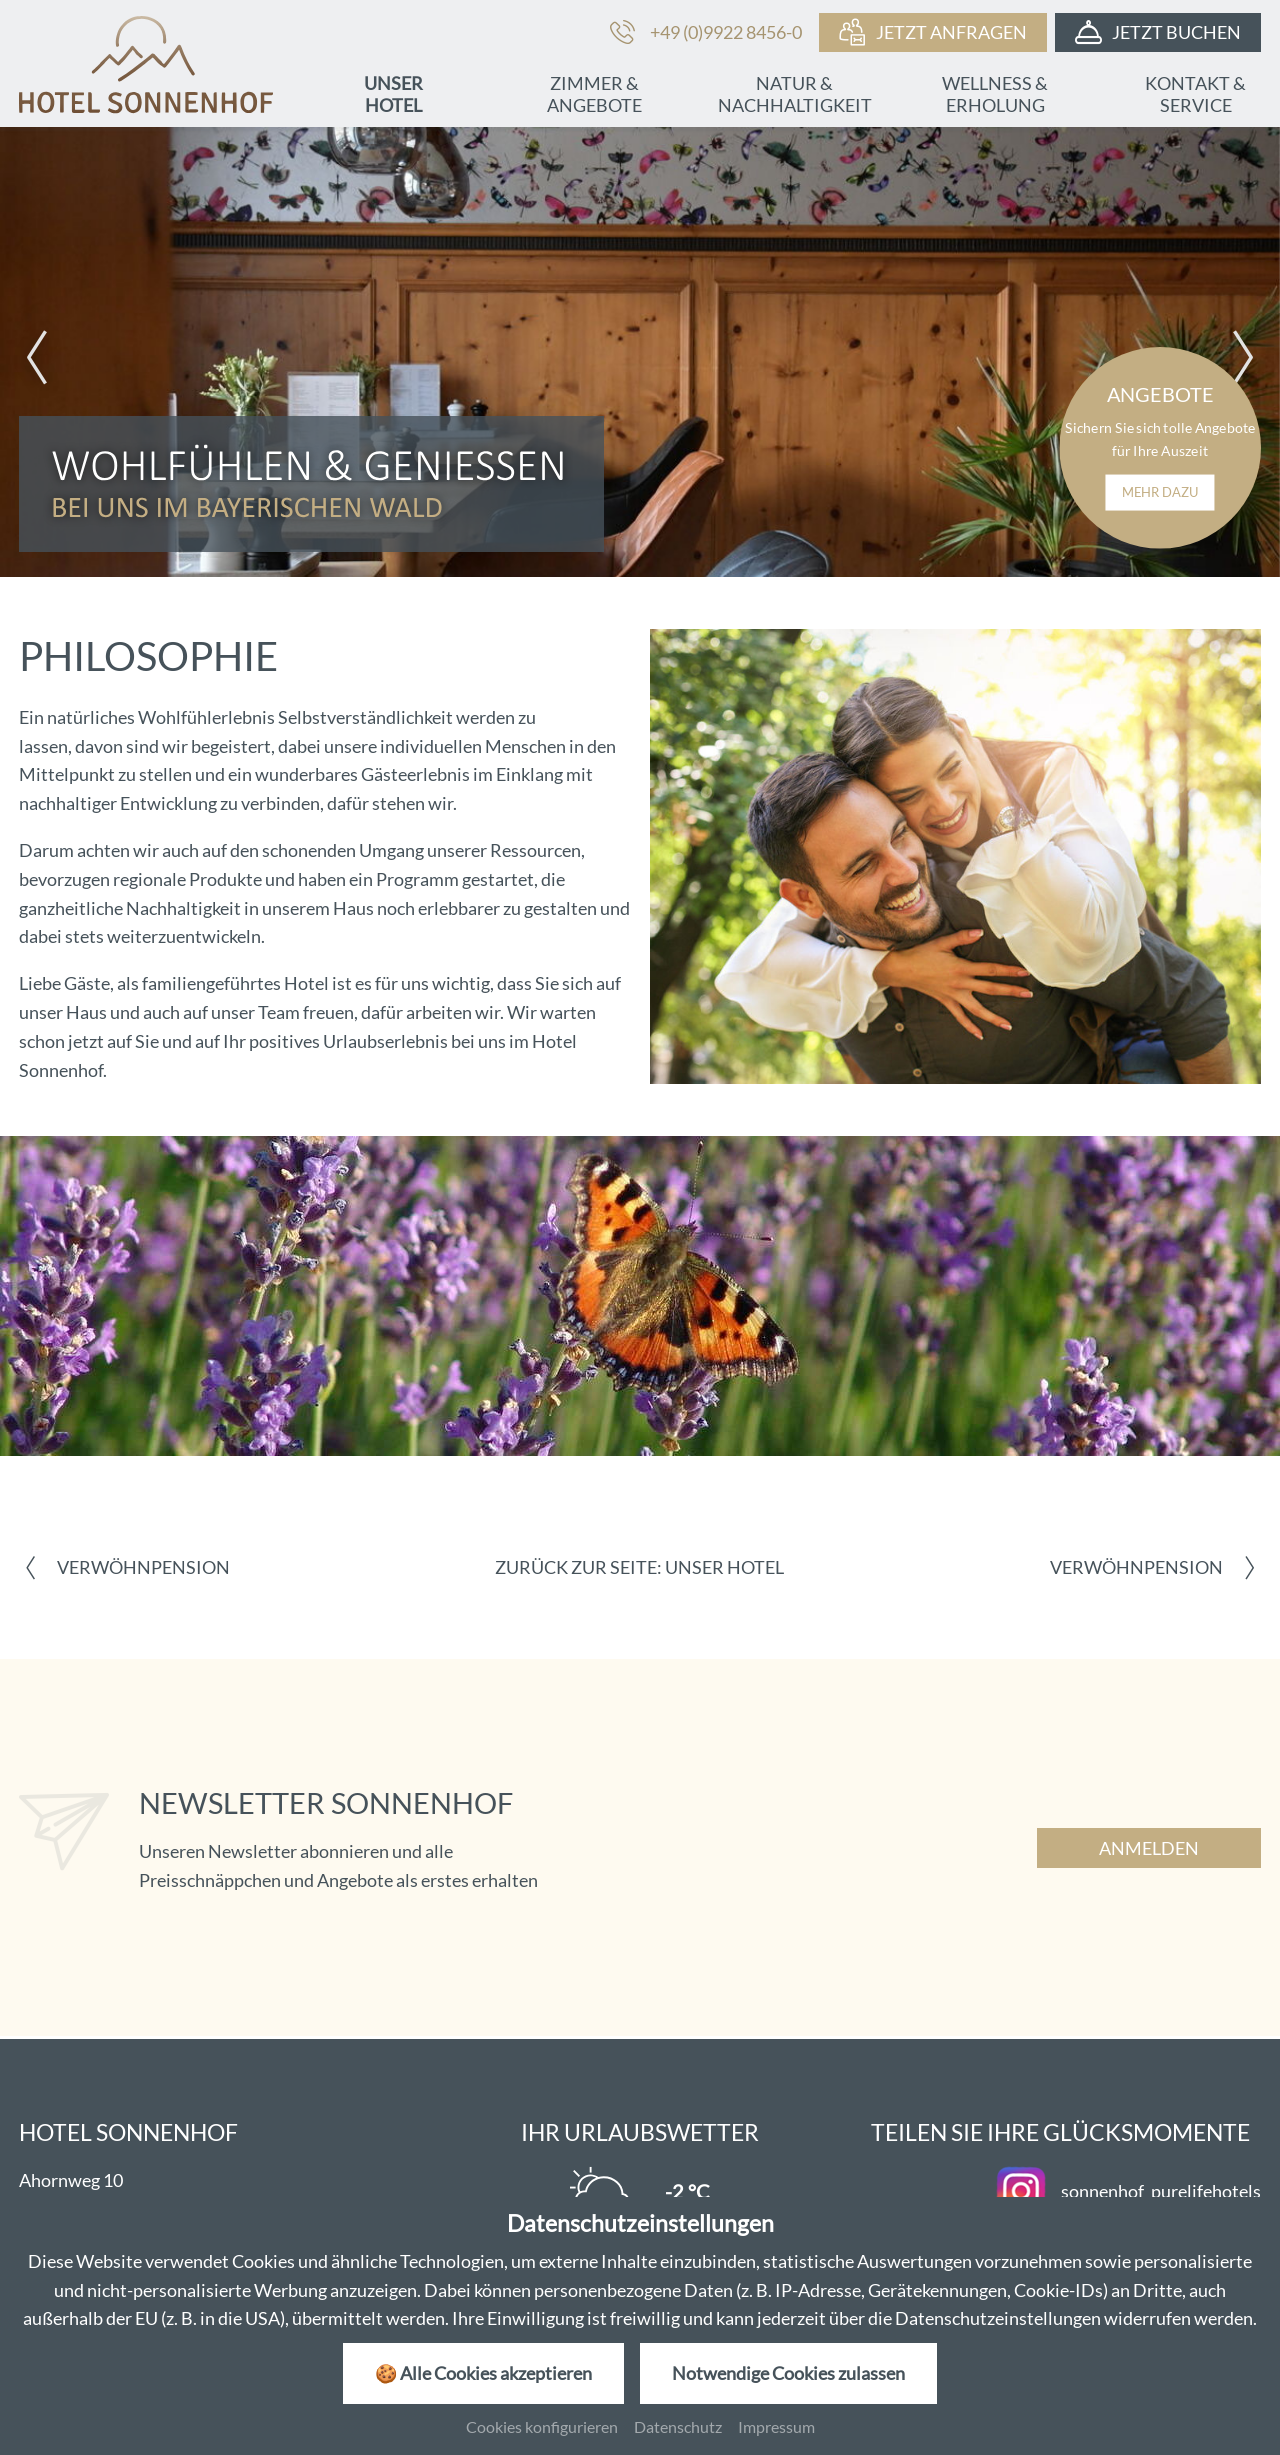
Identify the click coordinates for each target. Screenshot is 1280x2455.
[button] (37, 357)
